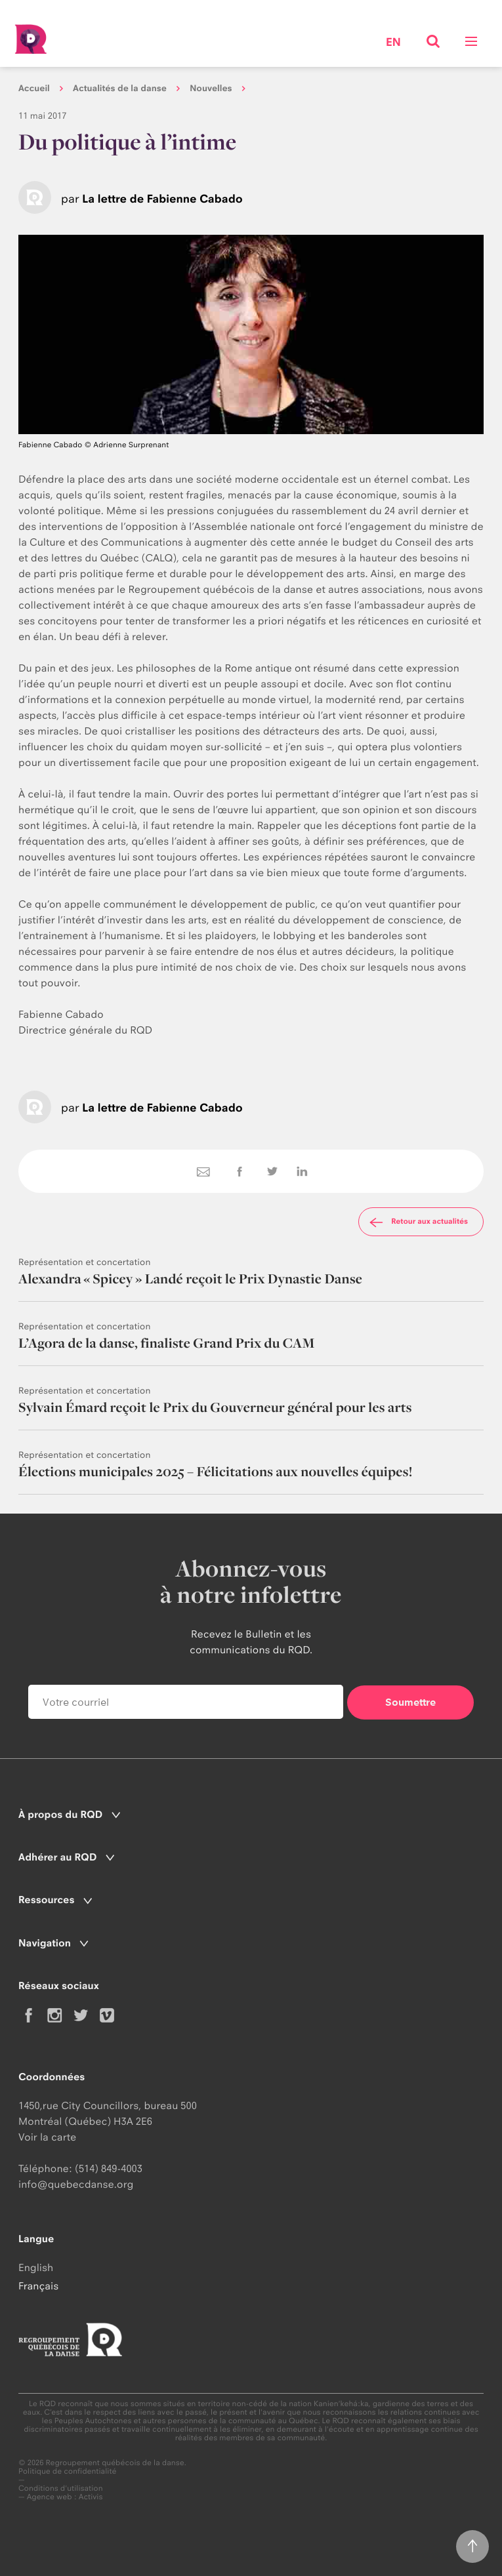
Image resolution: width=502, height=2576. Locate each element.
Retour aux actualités (417, 1222)
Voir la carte (47, 2137)
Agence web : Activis (65, 2496)
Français (38, 2286)
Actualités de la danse (120, 88)
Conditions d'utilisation (60, 2488)
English (35, 2267)
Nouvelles (211, 88)
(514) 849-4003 (108, 2168)
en (393, 43)
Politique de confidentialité (67, 2471)
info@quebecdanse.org (75, 2184)
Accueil (34, 88)
